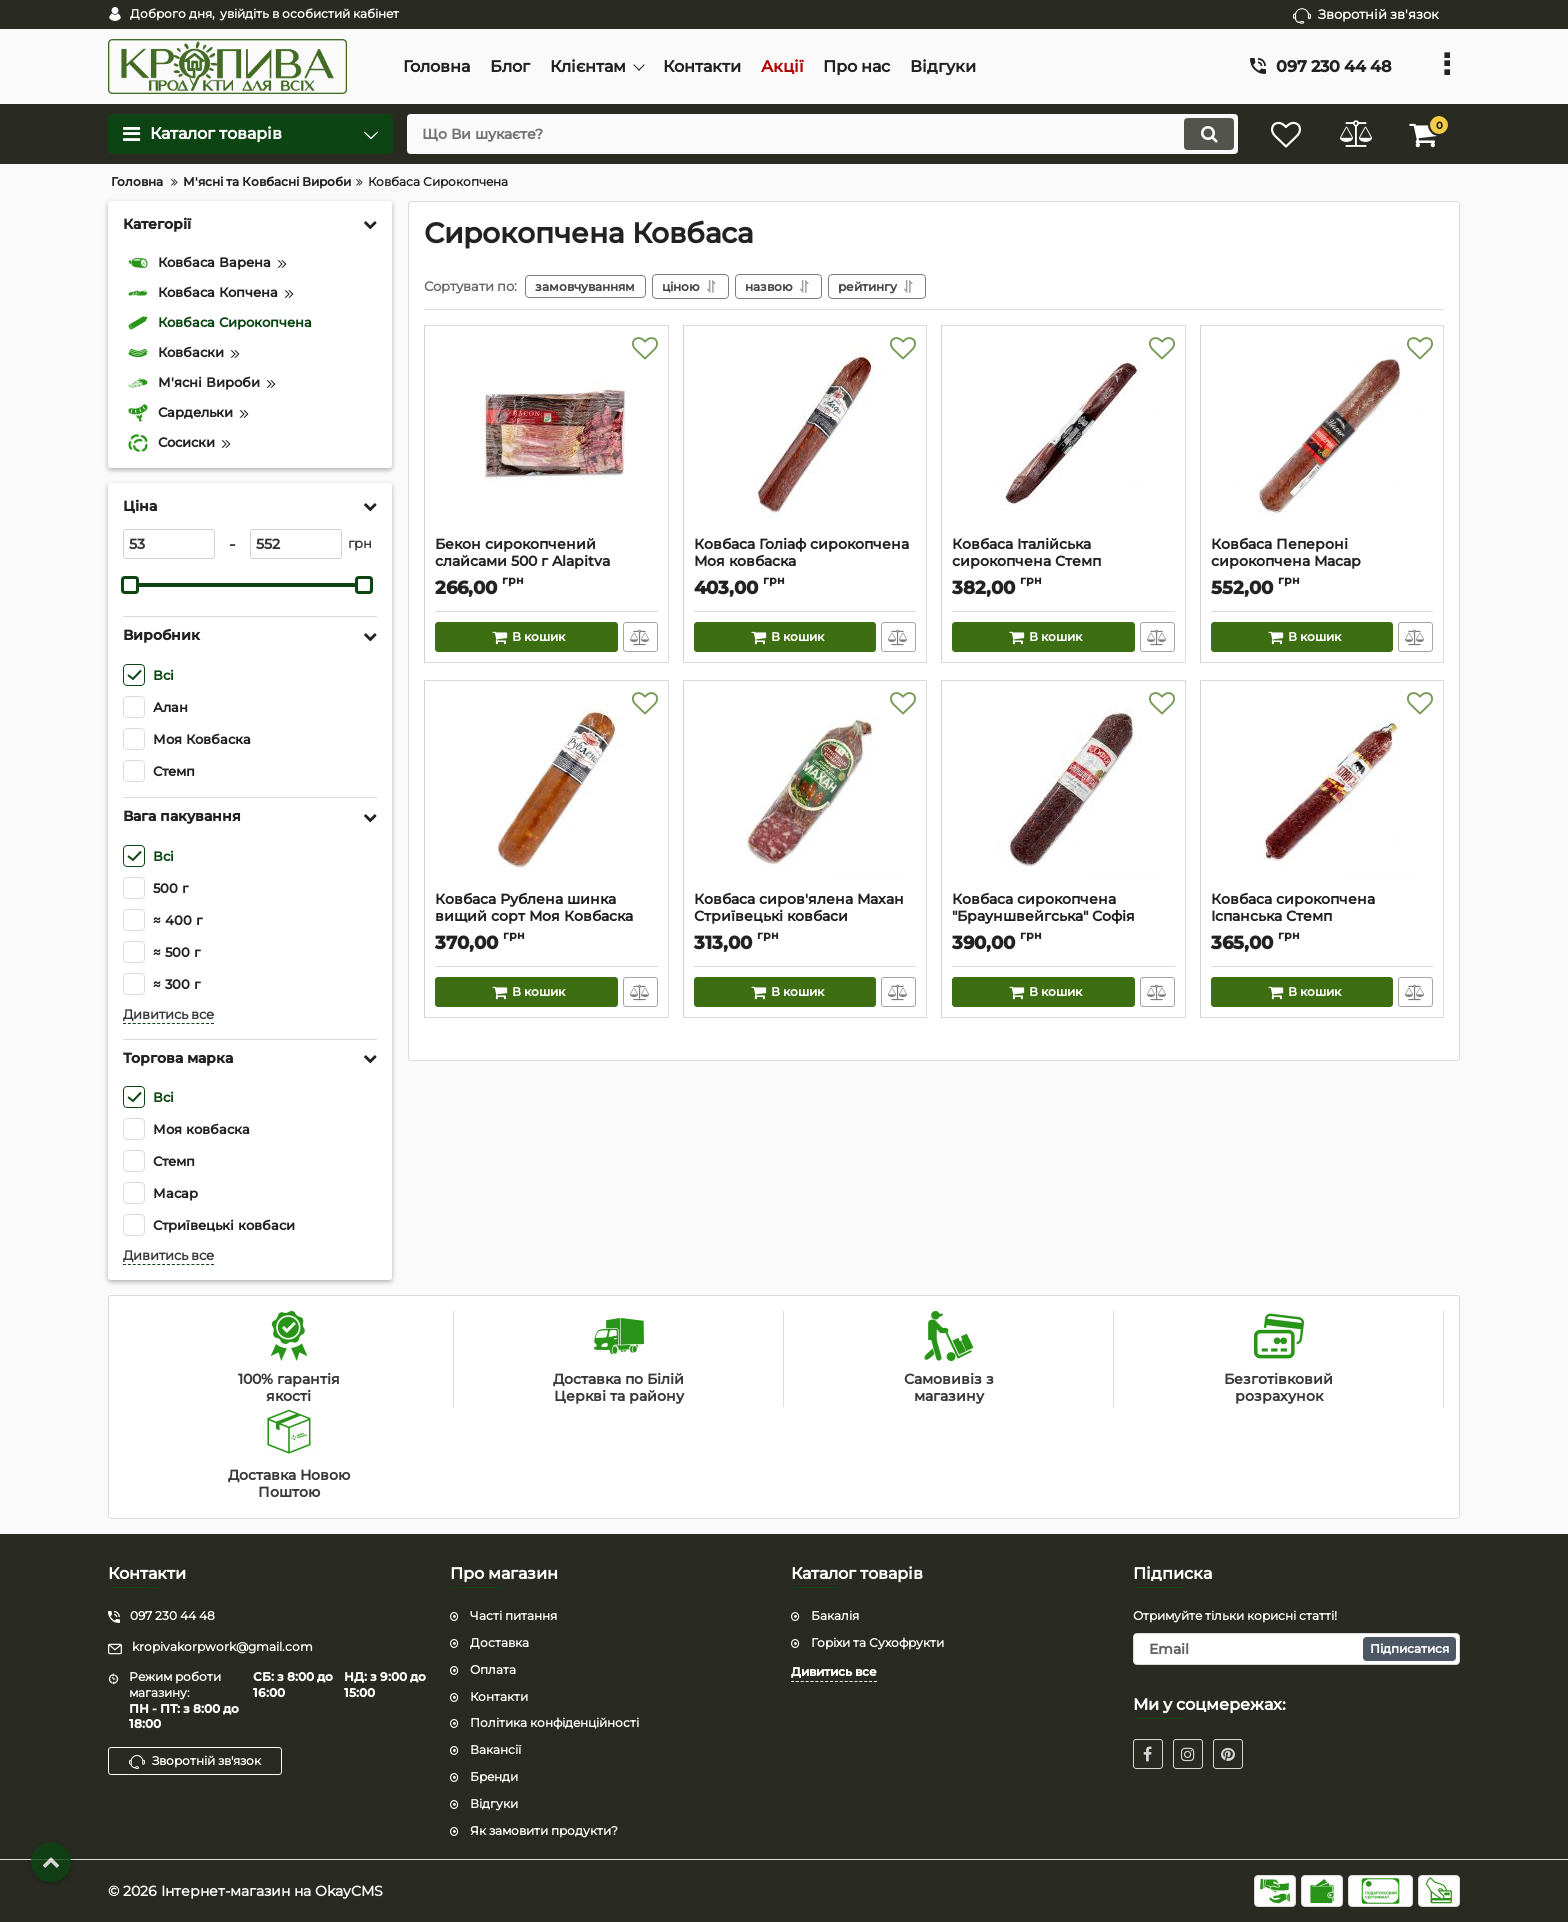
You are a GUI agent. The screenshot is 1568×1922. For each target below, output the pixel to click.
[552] (296, 544)
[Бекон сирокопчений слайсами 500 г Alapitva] (546, 436)
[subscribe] (1297, 1649)
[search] (821, 134)
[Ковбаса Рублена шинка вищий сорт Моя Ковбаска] (546, 791)
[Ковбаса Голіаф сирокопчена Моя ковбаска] (805, 436)
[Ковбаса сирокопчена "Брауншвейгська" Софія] (1063, 791)
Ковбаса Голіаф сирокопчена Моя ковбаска (805, 562)
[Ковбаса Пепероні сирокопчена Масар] (1322, 436)
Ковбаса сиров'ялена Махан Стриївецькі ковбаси (805, 917)
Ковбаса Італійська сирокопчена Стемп (1063, 562)
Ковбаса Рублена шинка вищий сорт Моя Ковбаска (546, 917)
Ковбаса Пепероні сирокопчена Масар (1322, 562)
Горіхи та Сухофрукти (877, 1642)
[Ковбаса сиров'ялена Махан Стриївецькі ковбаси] (805, 791)
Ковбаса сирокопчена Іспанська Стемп (1322, 917)
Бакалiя (835, 1615)
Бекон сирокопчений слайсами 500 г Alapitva (546, 562)
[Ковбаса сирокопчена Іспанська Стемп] (1322, 791)
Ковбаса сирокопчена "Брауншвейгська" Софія (1063, 917)
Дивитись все (168, 1014)
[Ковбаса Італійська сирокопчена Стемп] (1063, 436)
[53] (169, 544)
